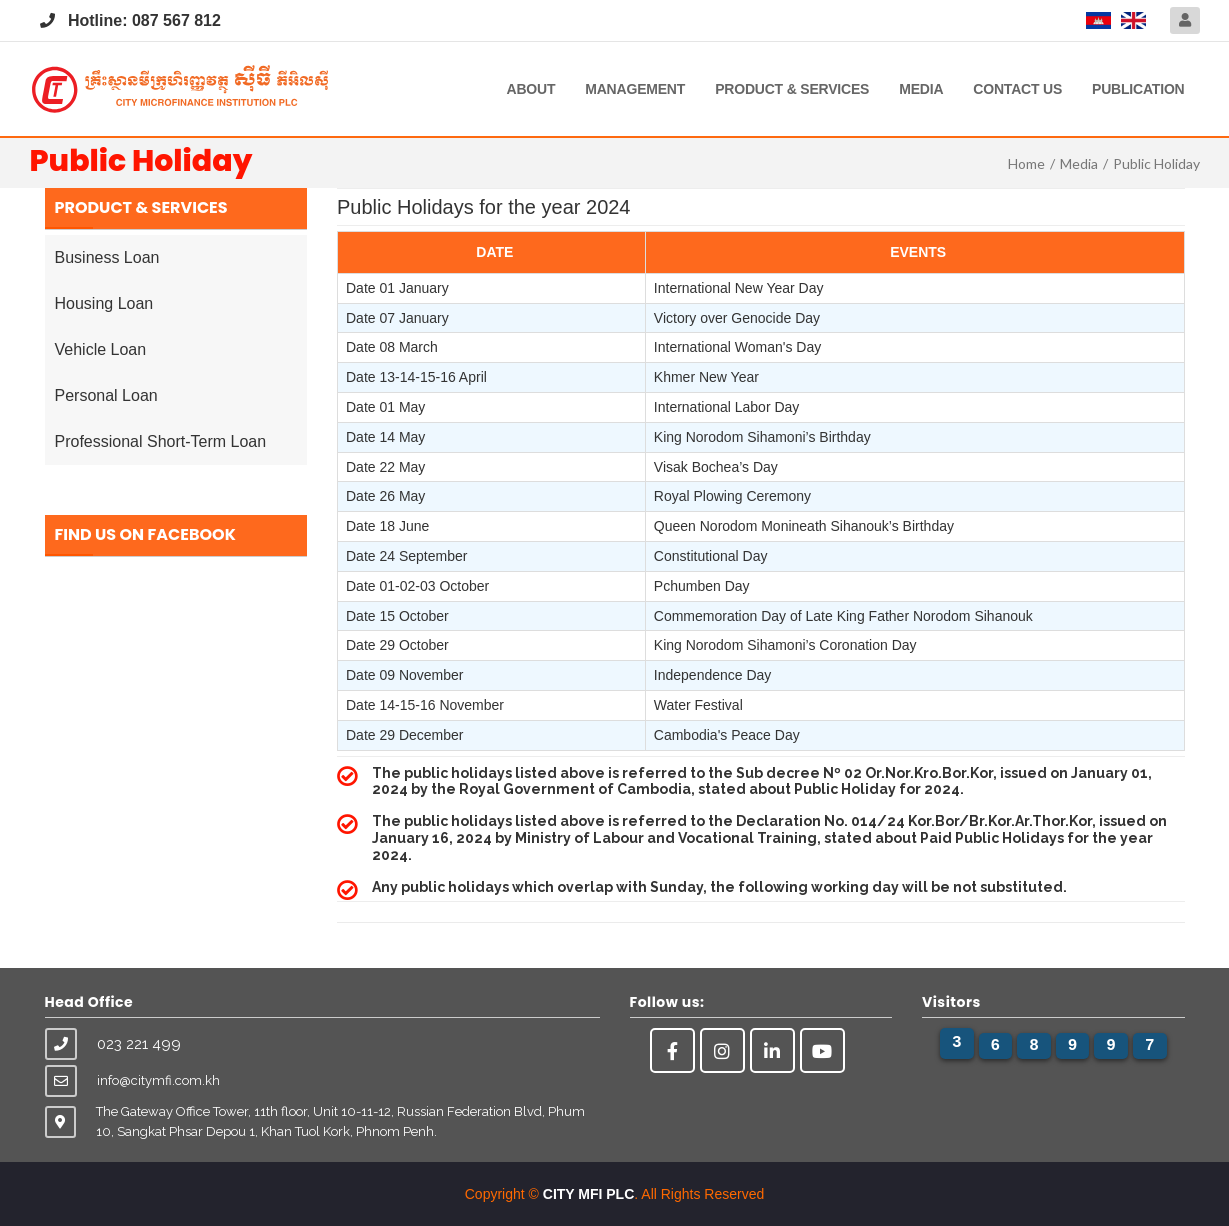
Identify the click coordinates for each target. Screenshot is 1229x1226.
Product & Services (792, 89)
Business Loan (107, 257)
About (530, 89)
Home (1026, 163)
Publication (1138, 89)
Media (921, 89)
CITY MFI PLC (589, 1194)
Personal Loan (106, 395)
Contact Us (1017, 89)
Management (635, 89)
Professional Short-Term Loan (161, 441)
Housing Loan (104, 303)
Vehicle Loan (101, 349)
